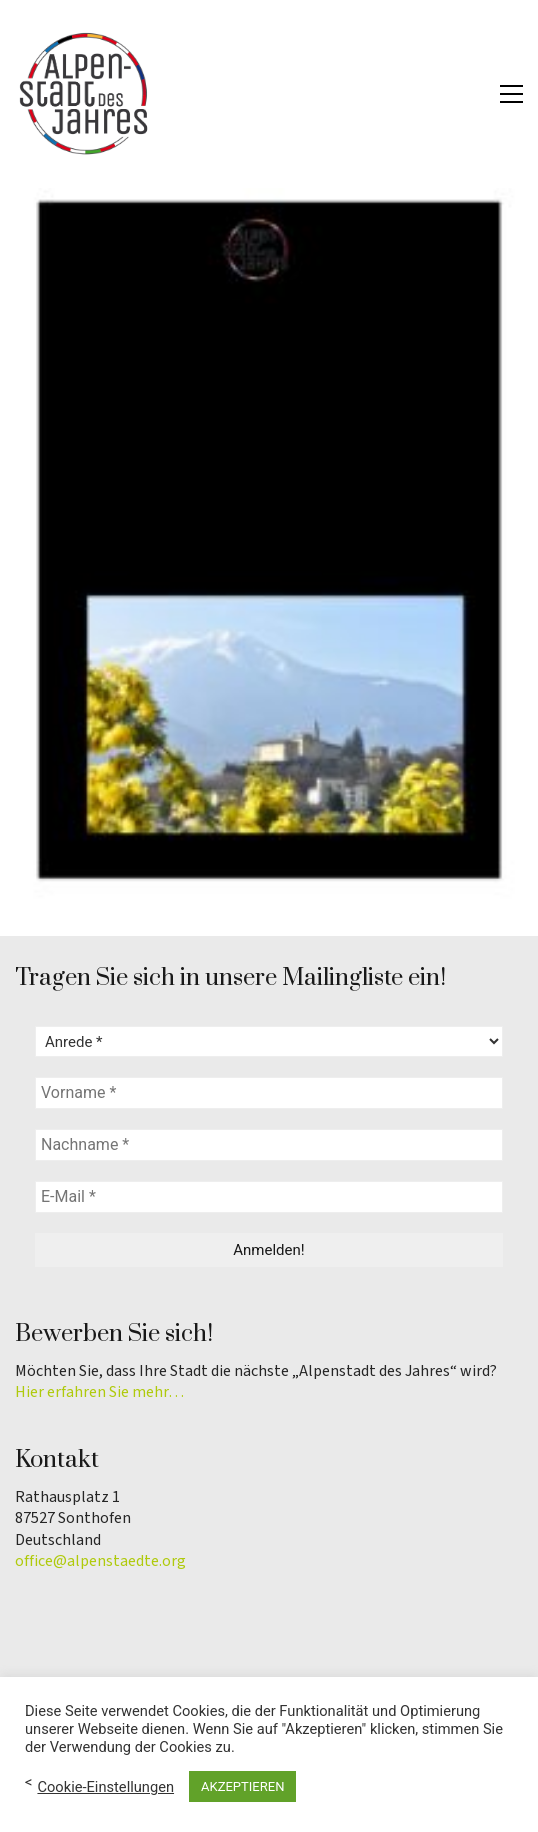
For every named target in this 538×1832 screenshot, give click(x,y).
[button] (511, 94)
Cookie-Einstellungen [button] (105, 1787)
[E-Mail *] (269, 1197)
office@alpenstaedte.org (100, 1561)
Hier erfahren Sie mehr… (99, 1392)
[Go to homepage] (85, 94)
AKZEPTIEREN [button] (242, 1786)
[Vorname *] (269, 1093)
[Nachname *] (269, 1145)
